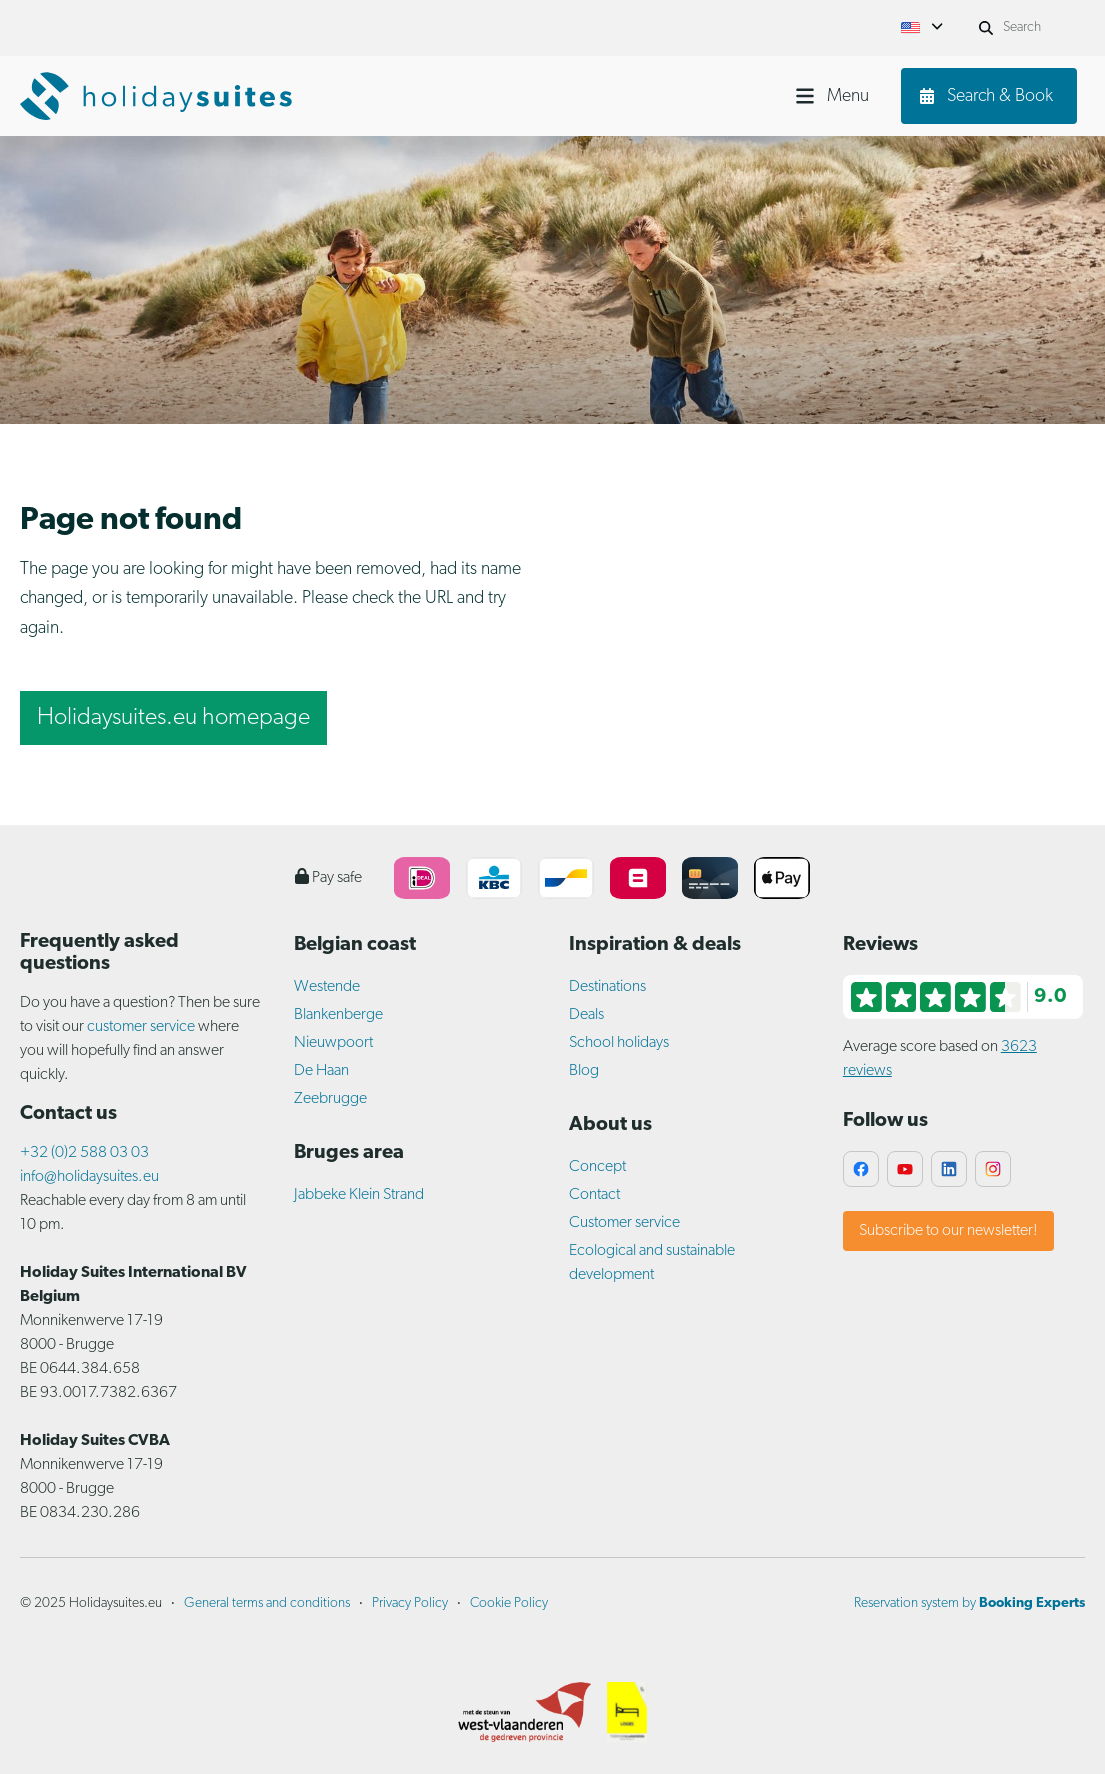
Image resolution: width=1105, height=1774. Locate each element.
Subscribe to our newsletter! (948, 1231)
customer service (141, 1027)
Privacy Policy (410, 1603)
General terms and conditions (267, 1603)
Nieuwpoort (333, 1043)
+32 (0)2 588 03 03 (84, 1153)
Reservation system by (969, 1603)
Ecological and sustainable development (652, 1263)
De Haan (321, 1071)
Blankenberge (338, 1015)
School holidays (619, 1043)
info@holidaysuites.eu (89, 1177)
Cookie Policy (509, 1603)
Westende (327, 987)
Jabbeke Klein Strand (359, 1195)
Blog (584, 1071)
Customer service (624, 1223)
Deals (586, 1015)
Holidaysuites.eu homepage (173, 718)
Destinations (607, 987)
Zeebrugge (330, 1099)
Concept (597, 1167)
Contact (594, 1195)
